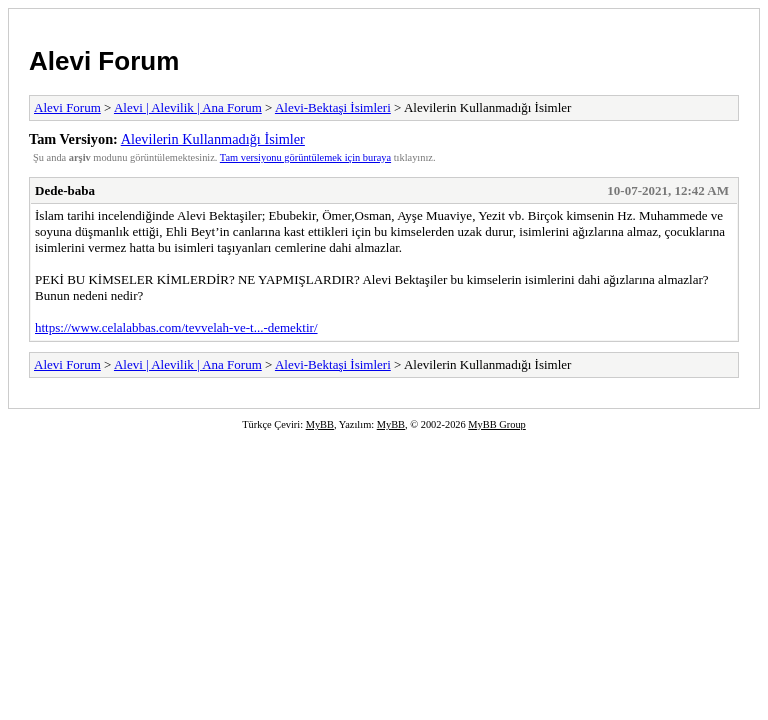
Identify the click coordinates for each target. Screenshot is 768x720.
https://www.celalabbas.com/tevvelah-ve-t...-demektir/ (176, 327)
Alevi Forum (104, 61)
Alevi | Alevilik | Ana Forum (188, 107)
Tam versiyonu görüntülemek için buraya (305, 157)
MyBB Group (496, 424)
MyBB (320, 424)
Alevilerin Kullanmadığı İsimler (213, 139)
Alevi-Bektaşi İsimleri (333, 107)
